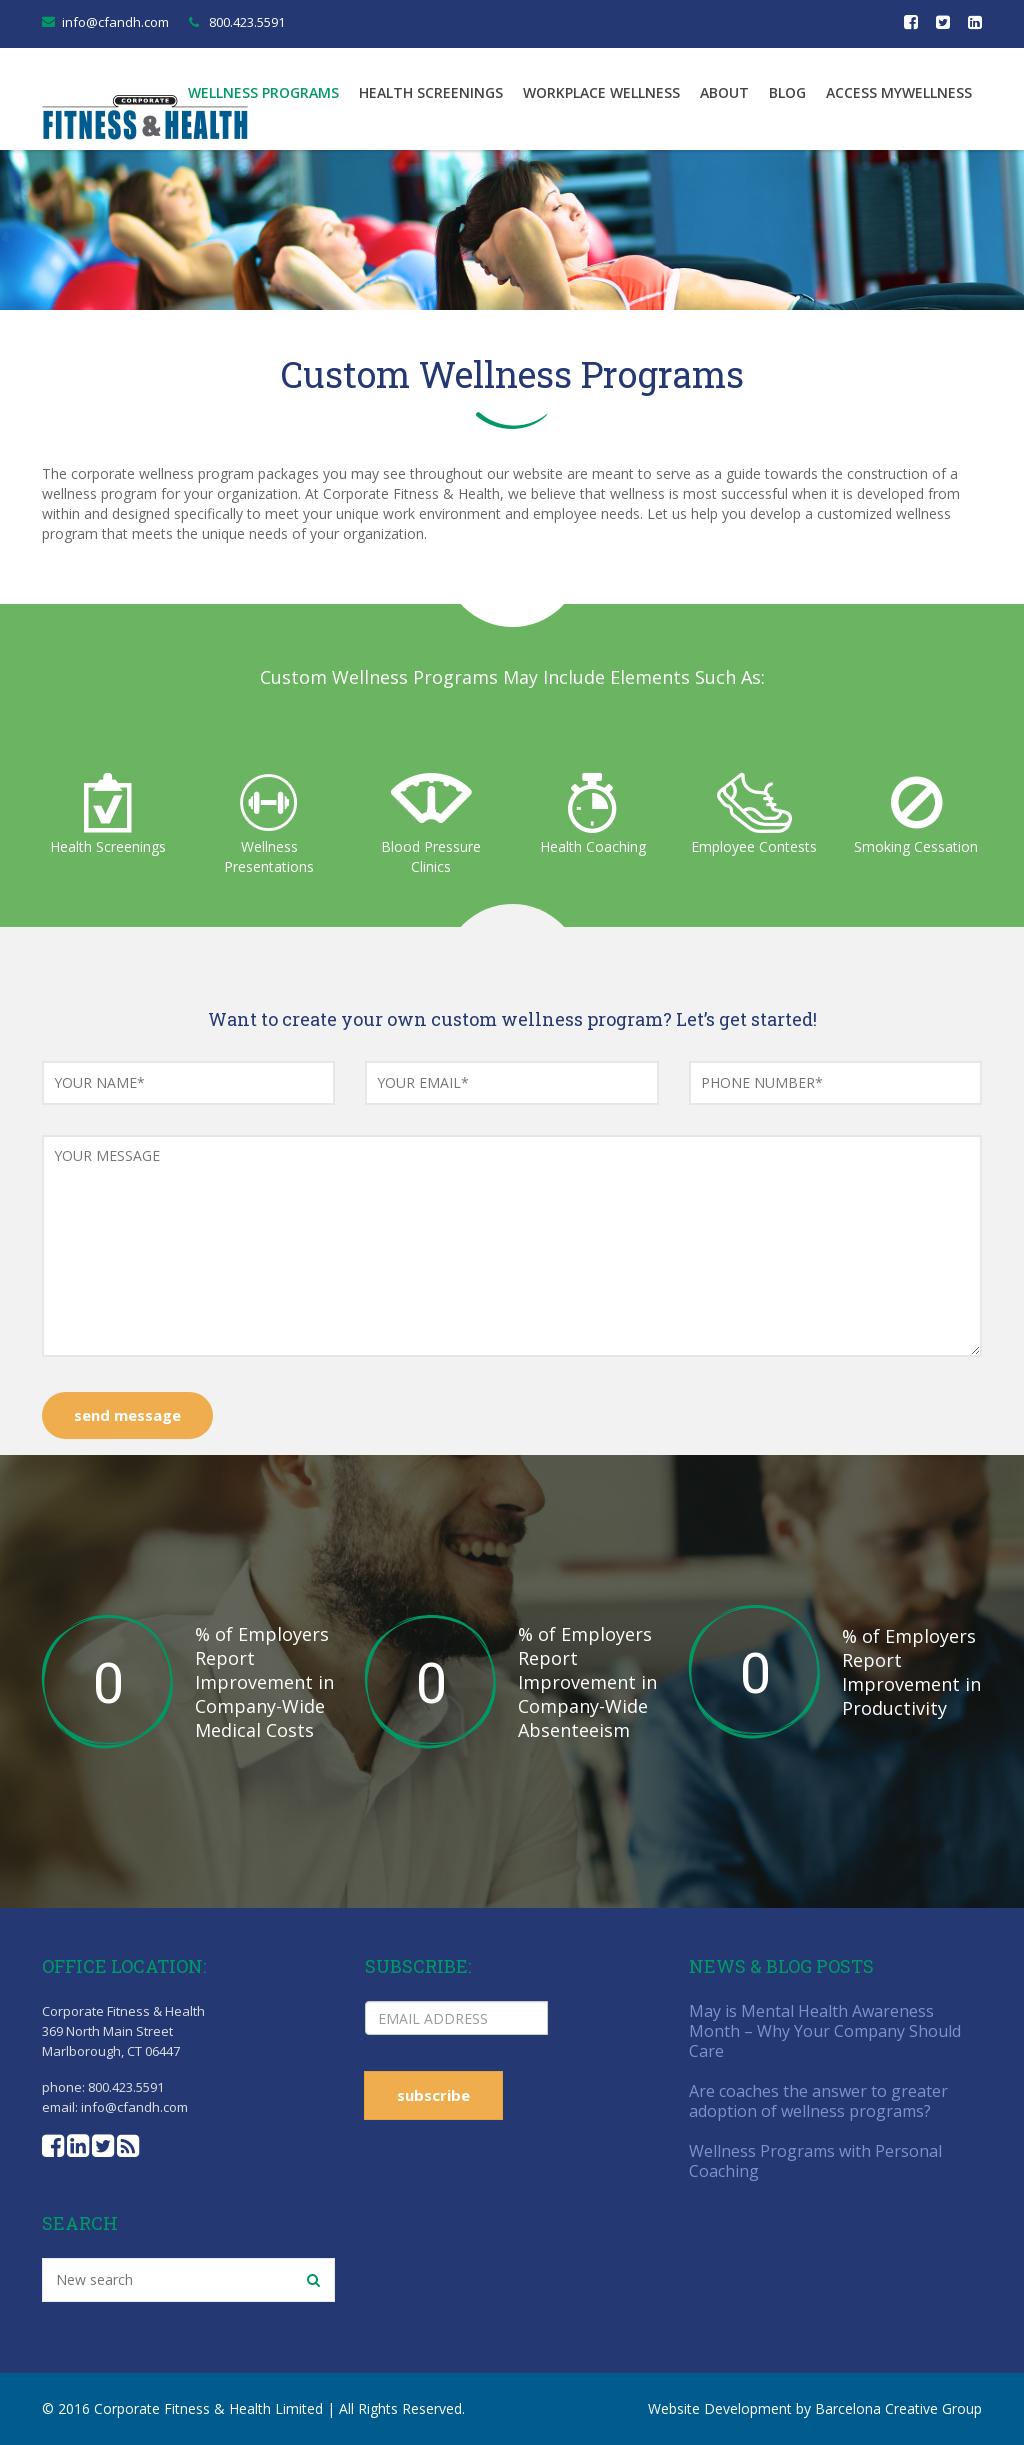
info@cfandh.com (115, 22)
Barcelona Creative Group (898, 2408)
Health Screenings (431, 92)
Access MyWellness (899, 92)
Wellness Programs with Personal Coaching (815, 2161)
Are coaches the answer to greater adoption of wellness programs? (818, 2101)
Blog (787, 92)
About (724, 92)
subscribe (433, 2095)
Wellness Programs (263, 92)
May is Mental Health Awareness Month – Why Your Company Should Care (825, 2031)
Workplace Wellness (601, 92)
